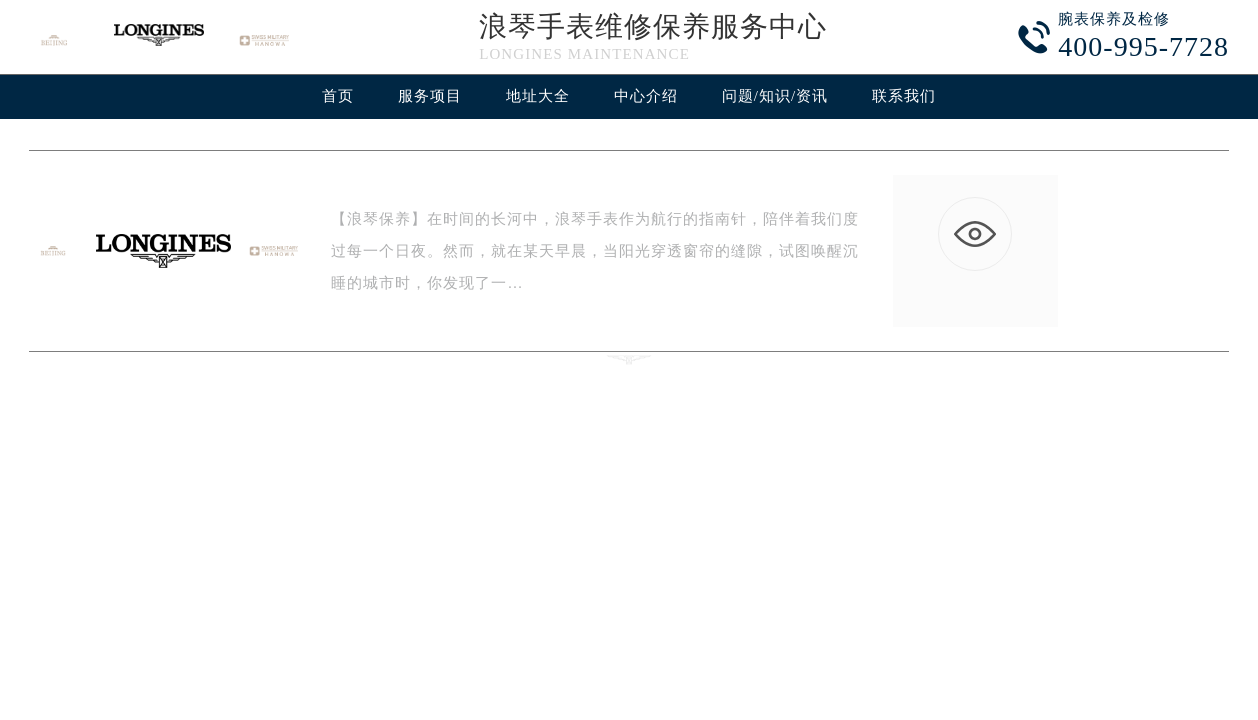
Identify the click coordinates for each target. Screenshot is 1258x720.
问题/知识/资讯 (775, 96)
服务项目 (430, 96)
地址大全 (538, 96)
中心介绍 (646, 96)
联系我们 (904, 96)
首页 (338, 96)
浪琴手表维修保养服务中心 (653, 26)
